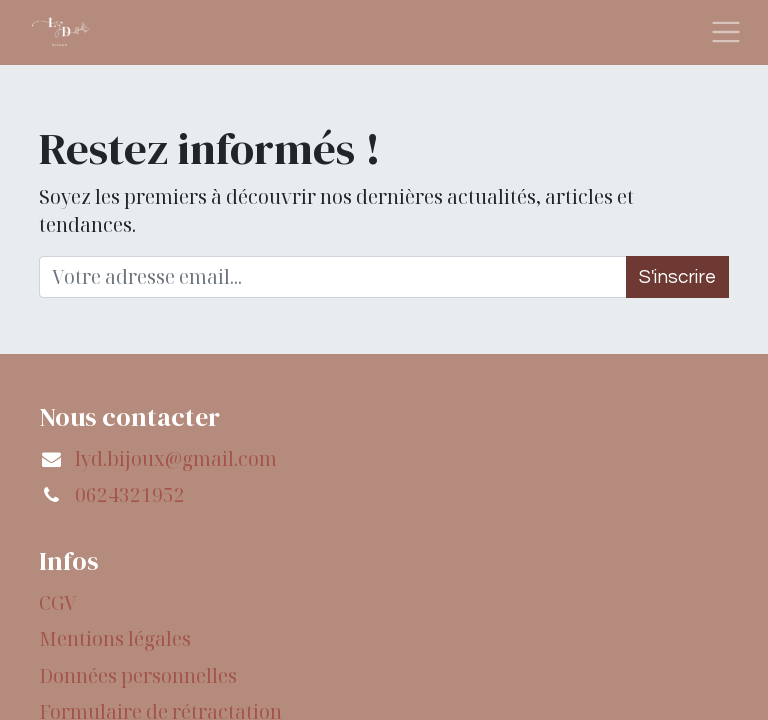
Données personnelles (138, 676)
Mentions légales (115, 639)
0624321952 (130, 495)
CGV (58, 603)
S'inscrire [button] (677, 277)
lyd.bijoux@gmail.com (176, 459)
